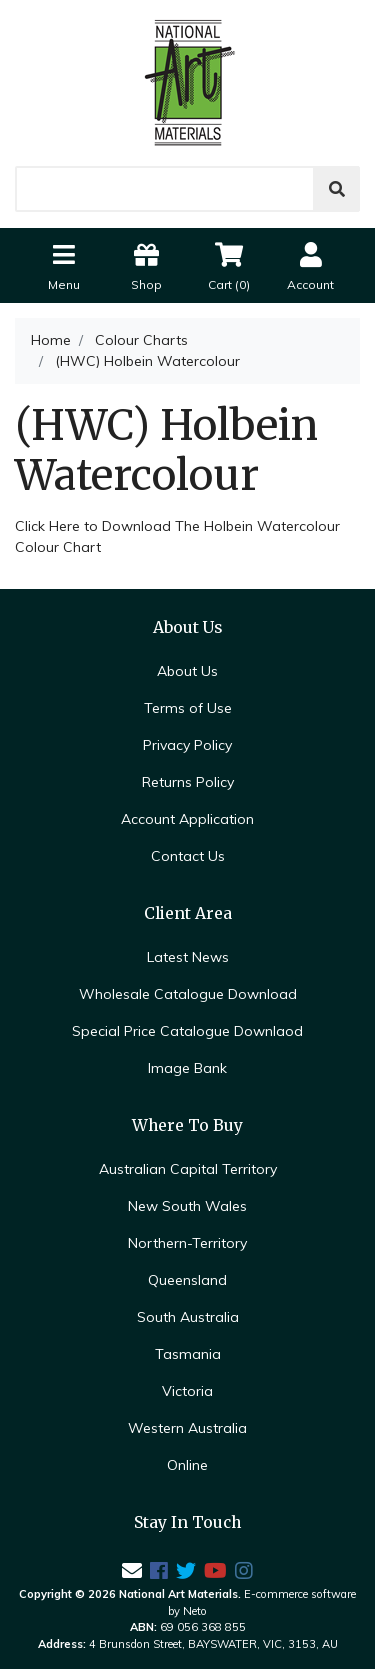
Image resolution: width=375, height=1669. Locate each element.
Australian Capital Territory (188, 1169)
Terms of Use (188, 708)
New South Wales (187, 1206)
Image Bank (187, 1068)
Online (187, 1465)
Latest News (188, 957)
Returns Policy (188, 782)
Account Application (187, 819)
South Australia (188, 1317)
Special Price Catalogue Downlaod (187, 1031)
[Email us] (132, 1570)
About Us (187, 671)
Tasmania (188, 1354)
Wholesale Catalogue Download (188, 994)
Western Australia (187, 1428)
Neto (195, 1611)
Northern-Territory (187, 1243)
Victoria (187, 1391)
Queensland (187, 1280)
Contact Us (188, 856)
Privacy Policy (187, 745)
